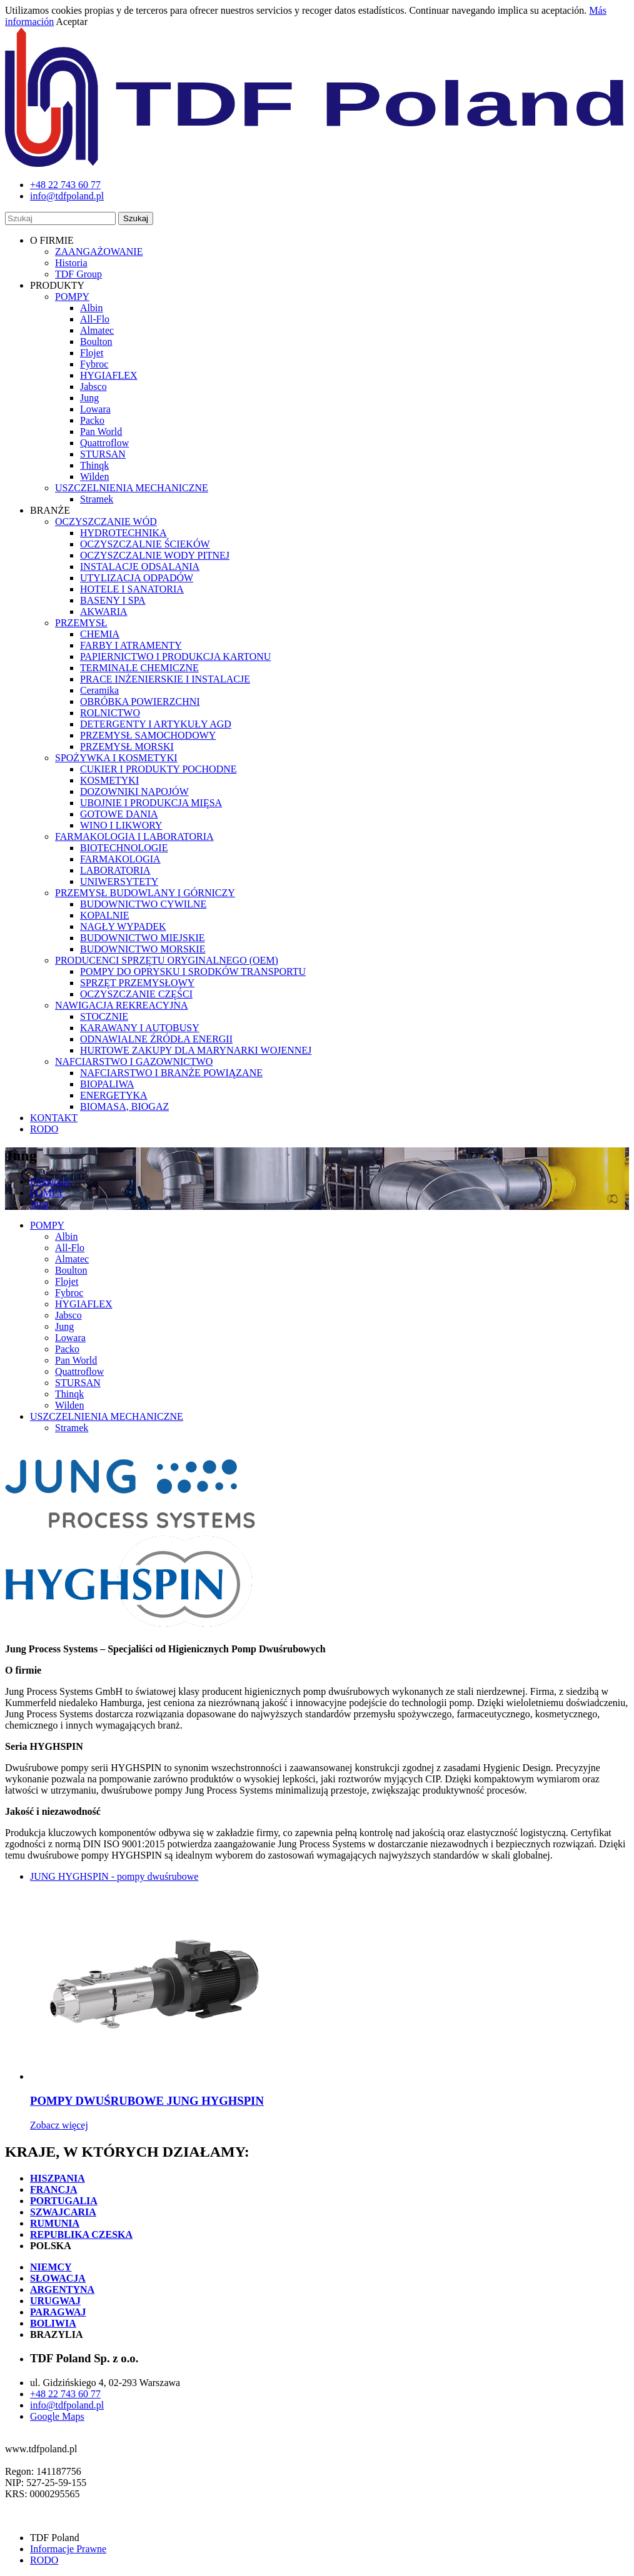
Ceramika (99, 690)
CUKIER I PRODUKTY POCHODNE (158, 769)
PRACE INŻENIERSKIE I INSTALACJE (165, 679)
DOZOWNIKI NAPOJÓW (134, 791)
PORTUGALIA (64, 2200)
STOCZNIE (104, 1016)
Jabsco (93, 386)
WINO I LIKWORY (121, 825)
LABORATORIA (115, 870)
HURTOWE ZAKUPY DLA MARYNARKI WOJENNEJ (195, 1050)
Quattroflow (104, 442)
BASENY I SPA (113, 600)
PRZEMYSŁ (81, 622)
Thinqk (94, 465)
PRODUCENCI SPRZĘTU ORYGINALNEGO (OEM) (166, 960)
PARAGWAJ (58, 2312)
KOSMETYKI (109, 780)
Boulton (96, 341)
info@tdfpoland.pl (67, 2405)
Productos (50, 1181)
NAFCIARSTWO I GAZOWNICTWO (134, 1061)
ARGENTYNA (62, 2289)
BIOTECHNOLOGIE (124, 847)
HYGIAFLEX (109, 375)
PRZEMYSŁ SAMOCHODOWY (148, 735)
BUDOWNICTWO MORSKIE (142, 949)
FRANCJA (54, 2189)
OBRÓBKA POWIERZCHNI (140, 701)
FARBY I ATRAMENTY (131, 645)
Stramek (96, 499)
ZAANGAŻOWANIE (99, 251)
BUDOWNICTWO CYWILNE (143, 904)
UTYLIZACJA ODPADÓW (136, 577)
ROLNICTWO (110, 712)
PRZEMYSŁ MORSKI (127, 746)
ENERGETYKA (114, 1095)
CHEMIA (99, 634)
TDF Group (78, 274)
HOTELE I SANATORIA (132, 589)
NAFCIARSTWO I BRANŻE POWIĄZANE (171, 1072)
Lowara (95, 409)
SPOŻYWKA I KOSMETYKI (116, 757)
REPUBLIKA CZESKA (81, 2234)
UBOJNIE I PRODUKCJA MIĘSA (151, 802)
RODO (44, 1129)
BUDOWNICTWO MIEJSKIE (142, 937)
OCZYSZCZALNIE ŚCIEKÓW (145, 544)
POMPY (72, 296)
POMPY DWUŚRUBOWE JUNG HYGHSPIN (147, 2100)
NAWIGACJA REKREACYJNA (121, 1005)
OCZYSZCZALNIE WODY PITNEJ (154, 555)
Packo (92, 420)
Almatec (97, 330)
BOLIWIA (53, 2323)
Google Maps (57, 2416)
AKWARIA (104, 611)
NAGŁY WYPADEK (123, 926)
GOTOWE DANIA (119, 814)
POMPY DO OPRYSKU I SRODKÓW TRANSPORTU (193, 971)
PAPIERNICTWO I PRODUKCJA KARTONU (175, 656)
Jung (89, 397)
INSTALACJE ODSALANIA (139, 566)
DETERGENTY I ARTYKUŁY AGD (155, 724)
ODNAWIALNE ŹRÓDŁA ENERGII (156, 1039)
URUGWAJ (55, 2300)
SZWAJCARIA (63, 2212)
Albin (91, 307)
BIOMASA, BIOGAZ (124, 1106)
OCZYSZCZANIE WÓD (106, 521)
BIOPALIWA (107, 1084)
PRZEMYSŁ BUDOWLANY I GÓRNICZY (145, 892)
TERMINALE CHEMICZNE (139, 667)
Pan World (101, 431)
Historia (71, 262)
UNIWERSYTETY (119, 881)
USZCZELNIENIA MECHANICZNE (131, 487)
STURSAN (103, 454)
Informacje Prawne (68, 2549)
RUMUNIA (54, 2223)
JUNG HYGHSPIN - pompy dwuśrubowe (114, 1876)
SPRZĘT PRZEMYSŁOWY (137, 982)
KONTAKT (54, 1117)
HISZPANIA (57, 2178)
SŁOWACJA (58, 2278)
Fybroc (94, 364)
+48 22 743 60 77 (65, 2394)
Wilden (94, 476)
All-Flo (94, 319)
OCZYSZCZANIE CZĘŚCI (136, 994)
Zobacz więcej (59, 2125)
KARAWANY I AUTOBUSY (139, 1027)
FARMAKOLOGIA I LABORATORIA (134, 836)
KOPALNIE (104, 915)
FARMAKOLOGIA (120, 859)
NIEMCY (51, 2267)
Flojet (91, 352)
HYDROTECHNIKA (123, 532)
